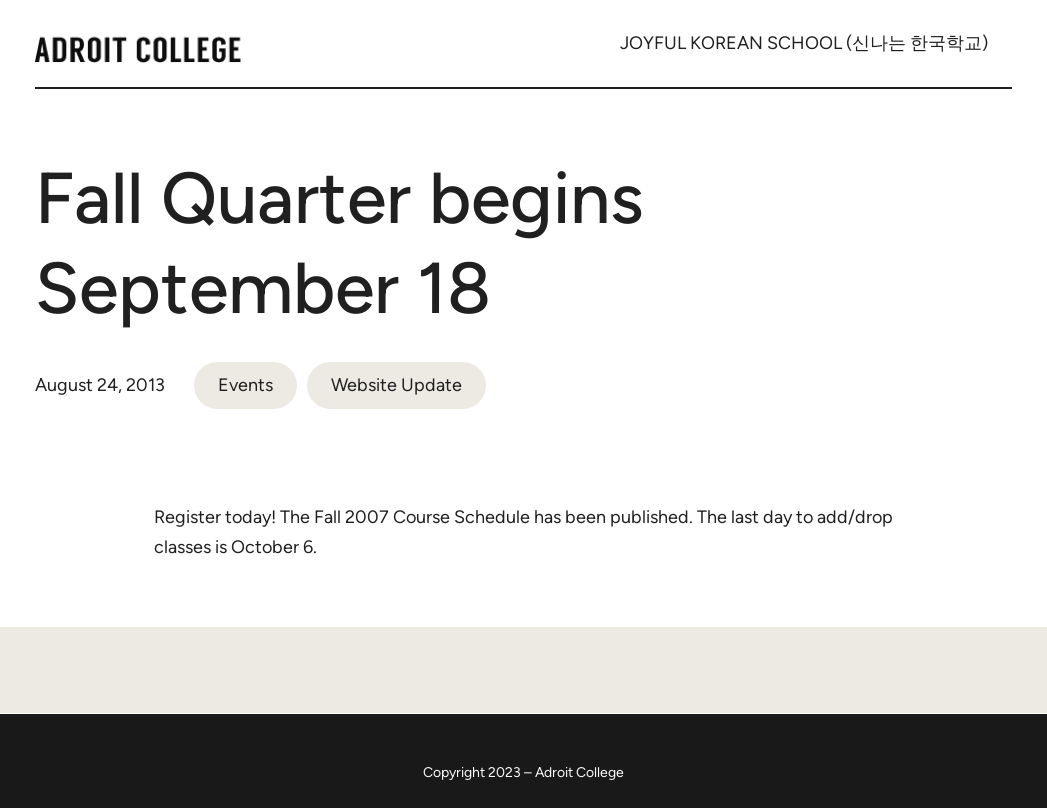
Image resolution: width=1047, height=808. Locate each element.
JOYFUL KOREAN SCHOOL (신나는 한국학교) (804, 43)
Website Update (396, 385)
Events (245, 385)
